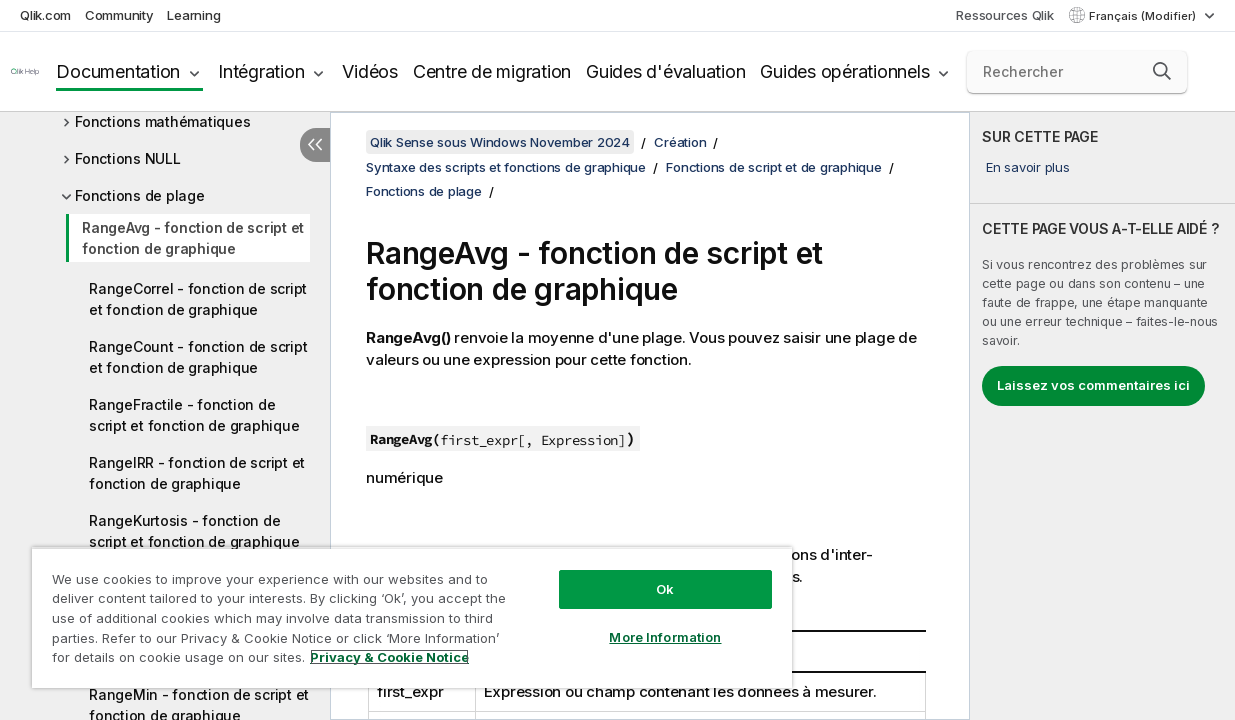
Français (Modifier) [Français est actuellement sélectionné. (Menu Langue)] (1144, 16)
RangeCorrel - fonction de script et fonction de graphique (198, 299)
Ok (628, 574)
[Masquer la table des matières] (315, 145)
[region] (390, 610)
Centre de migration (492, 71)
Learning (193, 15)
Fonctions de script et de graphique (773, 167)
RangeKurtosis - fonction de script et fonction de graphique (194, 531)
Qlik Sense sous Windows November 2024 (500, 142)
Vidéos (370, 71)
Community (119, 15)
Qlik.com (45, 15)
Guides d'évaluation (665, 71)
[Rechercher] (1077, 72)
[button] (1162, 71)
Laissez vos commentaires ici (1093, 385)
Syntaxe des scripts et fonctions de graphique (506, 167)
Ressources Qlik (1004, 15)
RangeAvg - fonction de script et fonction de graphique (193, 238)
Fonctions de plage (140, 195)
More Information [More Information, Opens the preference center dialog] (628, 622)
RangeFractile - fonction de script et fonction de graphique (194, 415)
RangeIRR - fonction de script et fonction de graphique (197, 473)
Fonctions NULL (128, 158)
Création (680, 142)
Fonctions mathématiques (162, 121)
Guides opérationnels (844, 71)
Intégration (261, 71)
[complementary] (1102, 416)
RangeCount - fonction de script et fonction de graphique (198, 357)
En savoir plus (1028, 167)
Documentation (118, 71)
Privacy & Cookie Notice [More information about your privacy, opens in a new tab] (168, 661)
